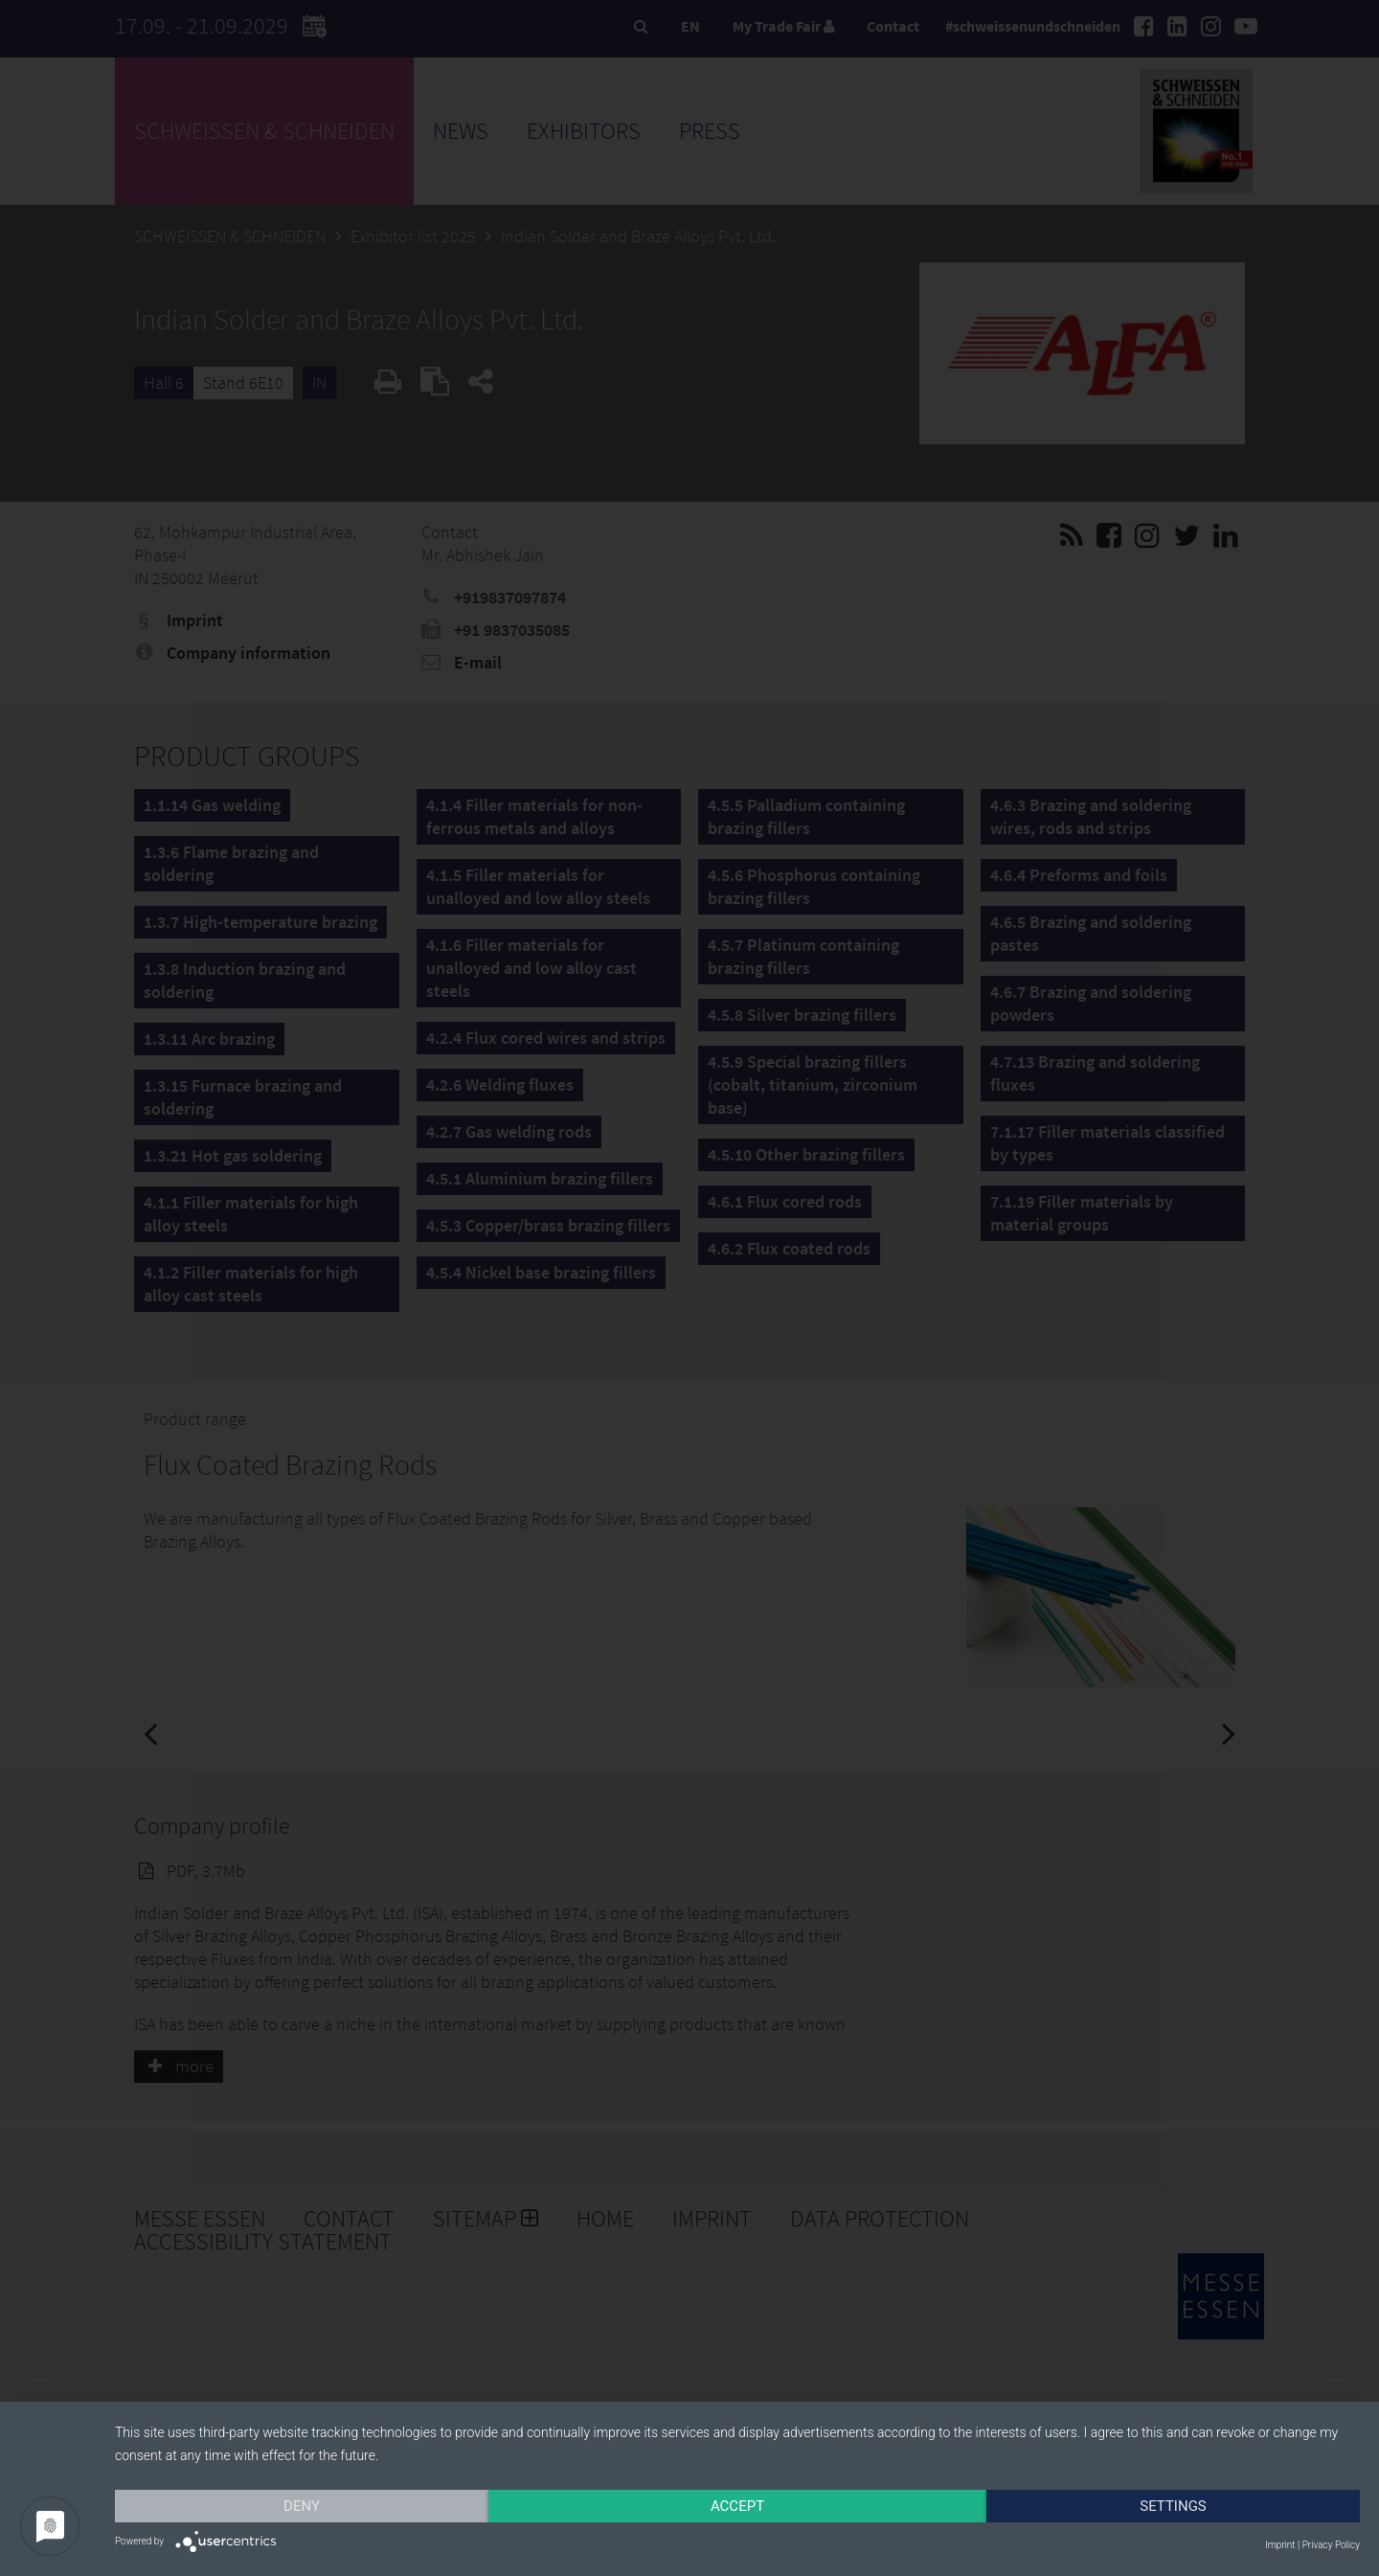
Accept (737, 2506)
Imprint (1280, 2545)
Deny (301, 2506)
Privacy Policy (1331, 2545)
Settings (1173, 2506)
